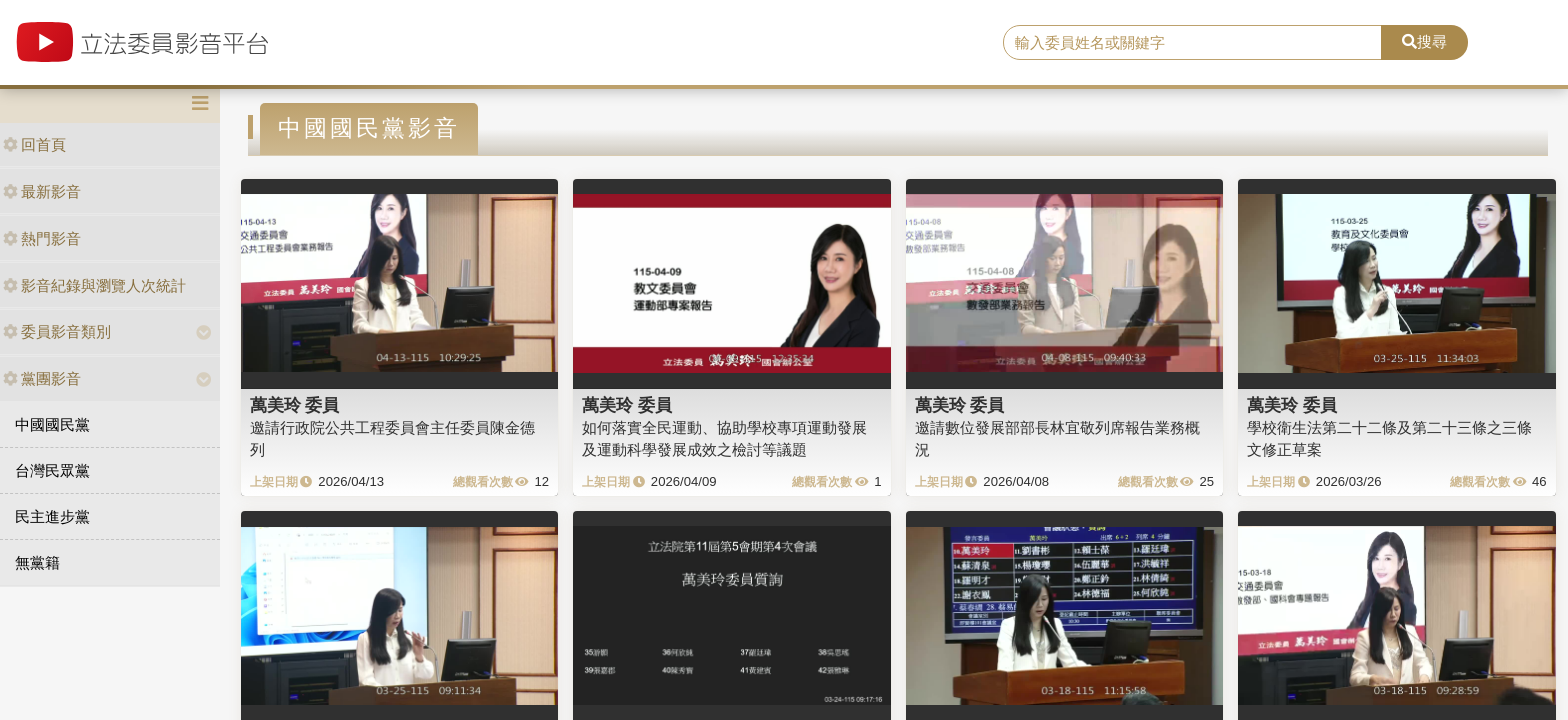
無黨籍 (37, 562)
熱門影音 (42, 238)
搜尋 (1424, 41)
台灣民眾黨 (52, 470)
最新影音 (42, 191)
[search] (1193, 43)
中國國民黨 (52, 424)
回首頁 (34, 144)
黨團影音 (42, 378)
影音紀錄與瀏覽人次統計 (94, 285)
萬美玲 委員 (295, 405)
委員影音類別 (57, 331)
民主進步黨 (52, 516)
